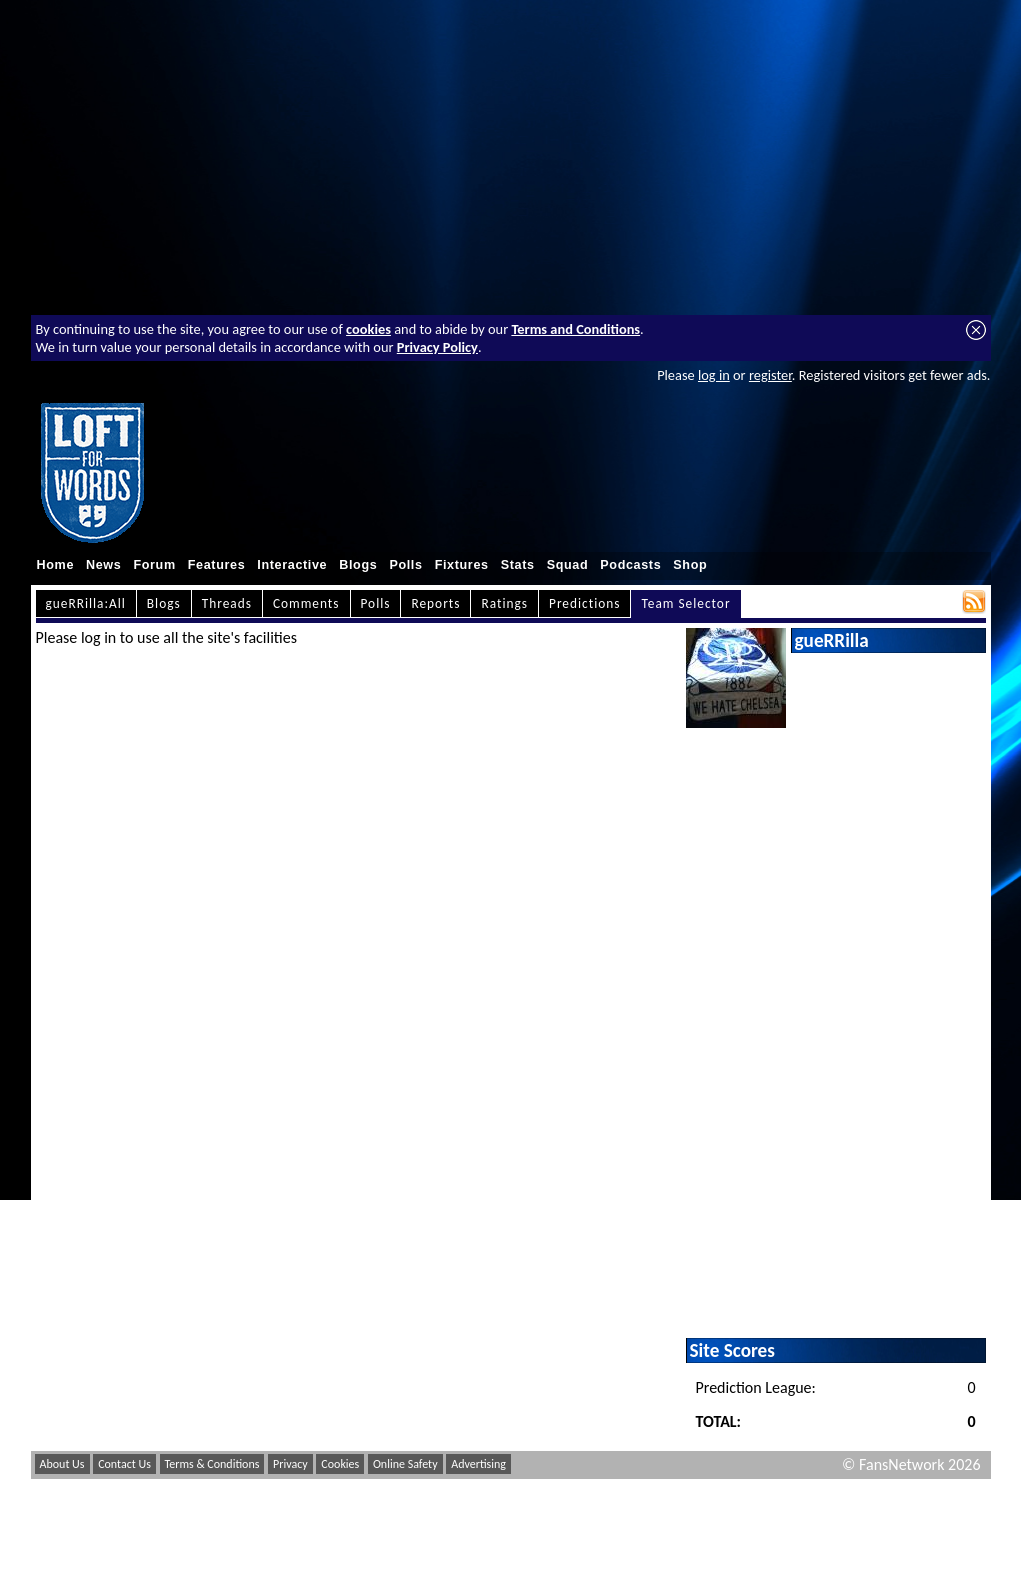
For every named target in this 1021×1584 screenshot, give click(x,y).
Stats (518, 565)
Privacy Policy (437, 347)
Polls (405, 565)
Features (217, 565)
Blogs (358, 565)
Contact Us (124, 1464)
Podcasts (630, 565)
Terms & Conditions (212, 1464)
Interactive (292, 565)
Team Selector (685, 603)
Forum (154, 565)
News (103, 565)
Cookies (340, 1464)
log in (714, 375)
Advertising (478, 1464)
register (770, 375)
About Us (62, 1464)
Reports (435, 603)
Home (56, 565)
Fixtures (462, 565)
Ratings (504, 603)
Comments (306, 603)
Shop (690, 565)
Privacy (290, 1464)
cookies (368, 329)
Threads (227, 603)
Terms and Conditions (575, 329)
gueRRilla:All (86, 603)
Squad (568, 565)
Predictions (584, 603)
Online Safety (405, 1464)
